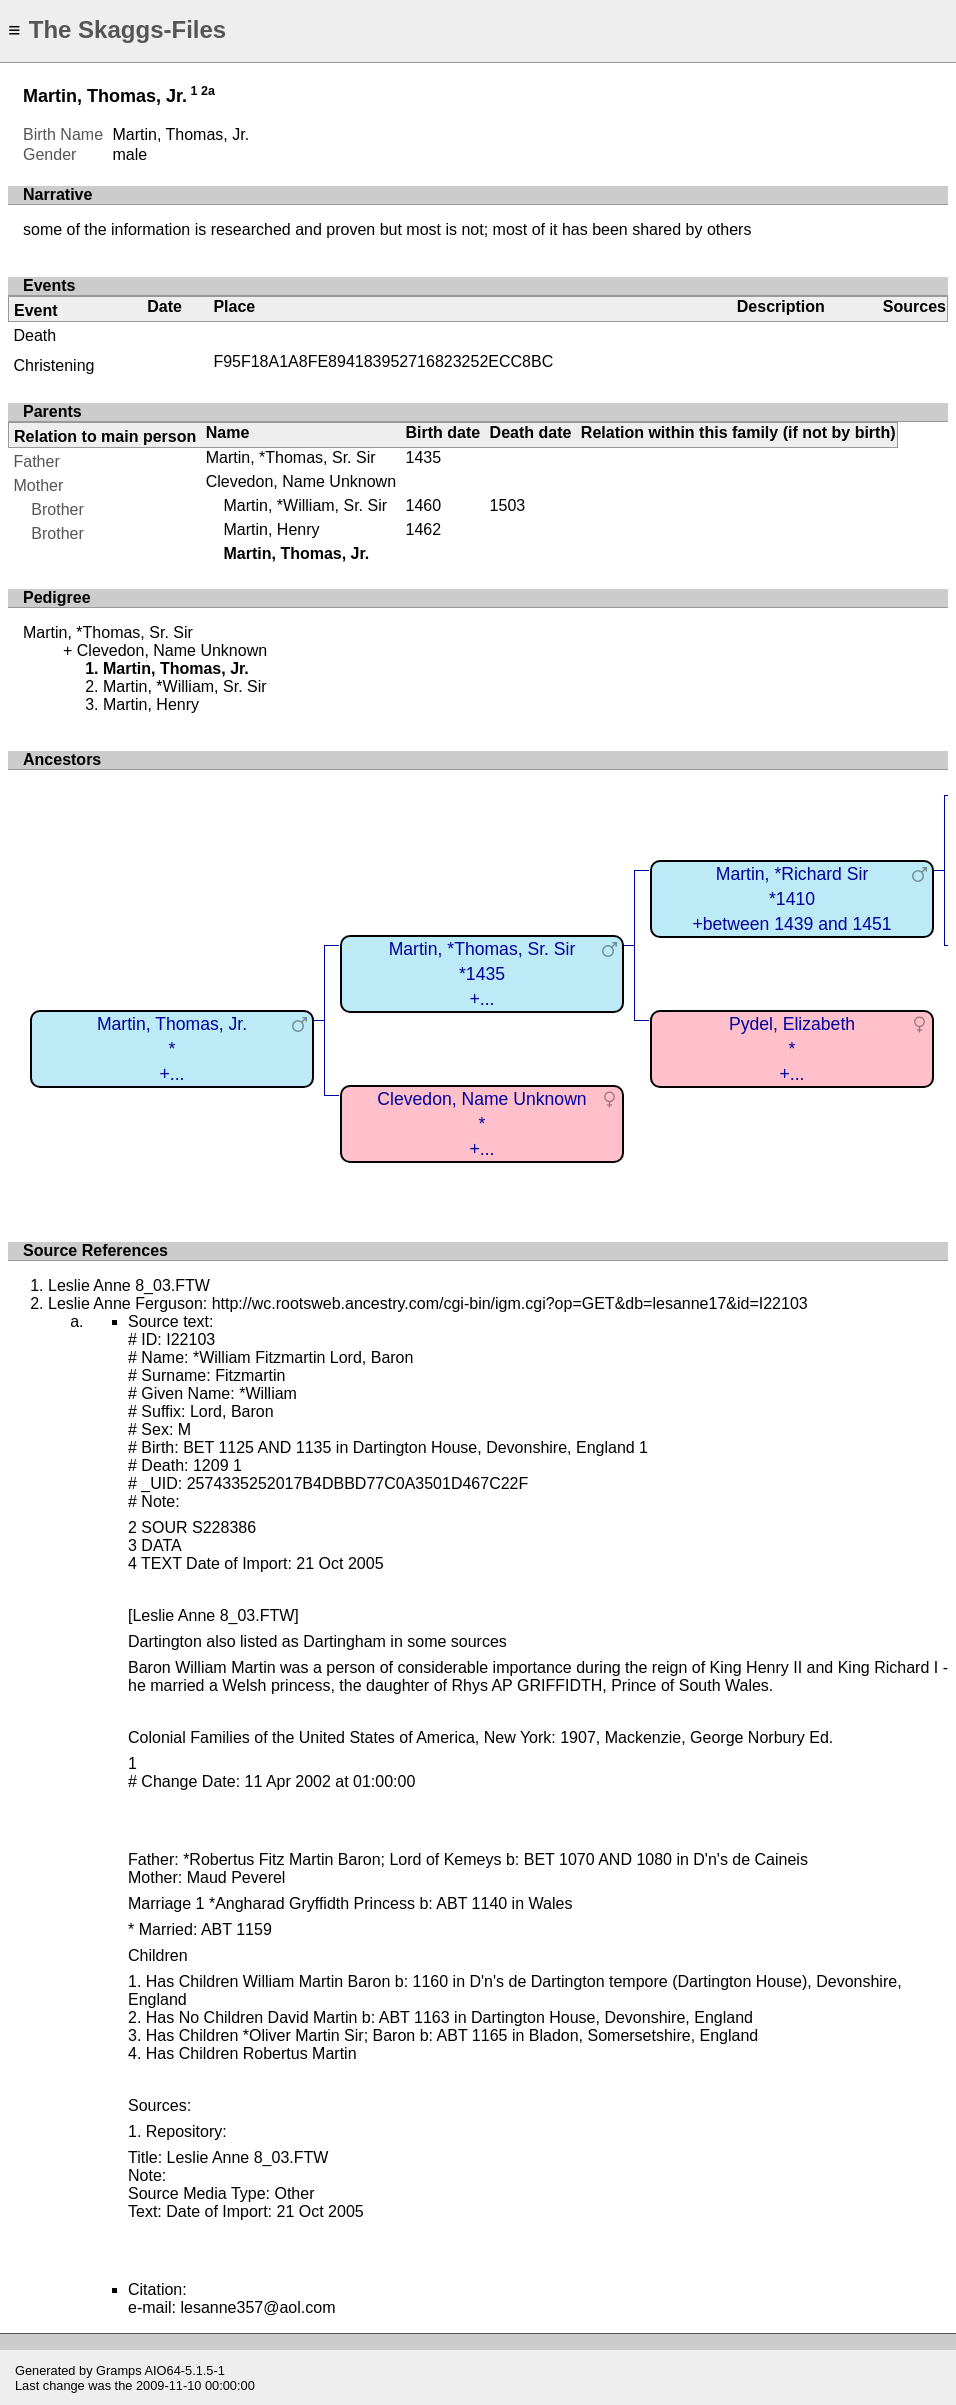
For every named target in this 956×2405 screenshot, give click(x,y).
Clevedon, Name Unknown (301, 481)
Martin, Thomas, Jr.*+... (172, 1048)
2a (208, 91)
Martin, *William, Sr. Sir (305, 505)
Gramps (119, 2370)
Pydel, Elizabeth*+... (792, 1048)
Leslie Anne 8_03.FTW (129, 1285)
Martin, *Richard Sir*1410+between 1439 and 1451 (791, 898)
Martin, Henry (271, 529)
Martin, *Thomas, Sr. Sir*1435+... (482, 973)
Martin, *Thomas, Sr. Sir (291, 457)
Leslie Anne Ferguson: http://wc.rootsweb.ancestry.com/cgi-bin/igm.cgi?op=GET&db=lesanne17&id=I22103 (428, 1303)
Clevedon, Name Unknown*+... (481, 1123)
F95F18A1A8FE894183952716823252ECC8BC (383, 361)
